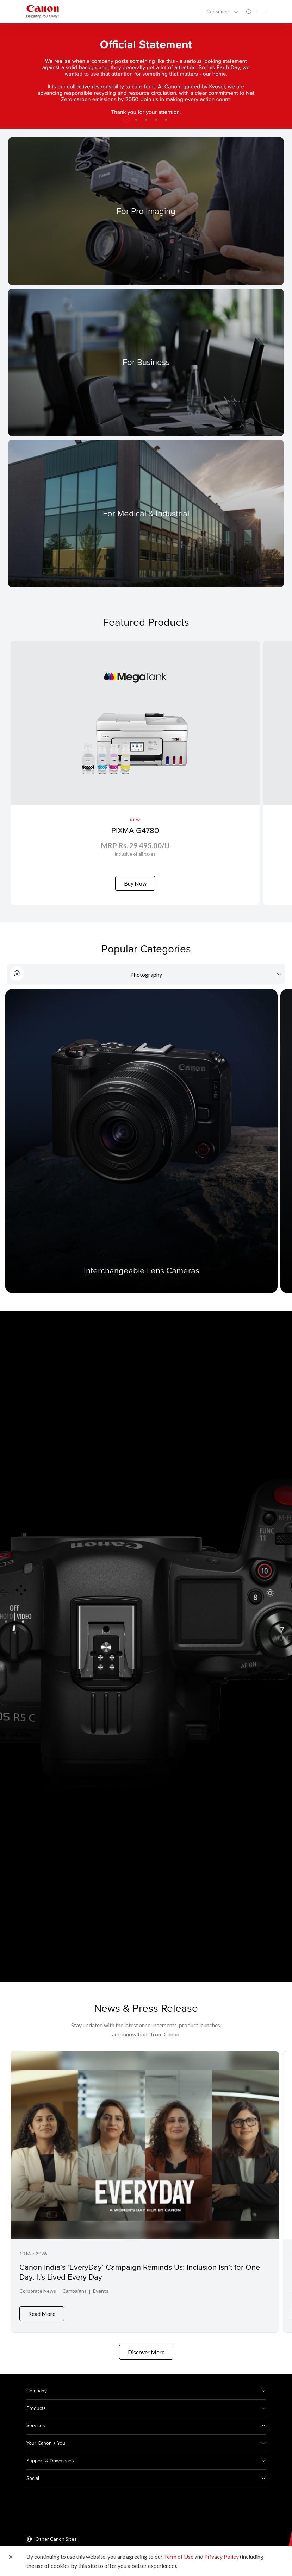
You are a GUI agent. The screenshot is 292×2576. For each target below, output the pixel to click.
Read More (41, 2312)
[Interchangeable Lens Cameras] (141, 1145)
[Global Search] (248, 12)
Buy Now (135, 883)
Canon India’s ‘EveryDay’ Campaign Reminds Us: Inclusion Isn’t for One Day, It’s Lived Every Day (139, 2276)
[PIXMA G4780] (135, 775)
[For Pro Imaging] (146, 211)
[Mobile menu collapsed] (261, 12)
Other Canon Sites (56, 2537)
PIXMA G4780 (135, 830)
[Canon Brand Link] (42, 11)
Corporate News (37, 2295)
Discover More (146, 2350)
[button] (126, 119)
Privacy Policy (221, 2556)
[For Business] (146, 362)
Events (100, 2295)
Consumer (218, 11)
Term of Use (178, 2556)
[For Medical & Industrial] (146, 513)
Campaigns (74, 2295)
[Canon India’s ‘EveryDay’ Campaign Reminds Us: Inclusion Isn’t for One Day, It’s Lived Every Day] (145, 2193)
